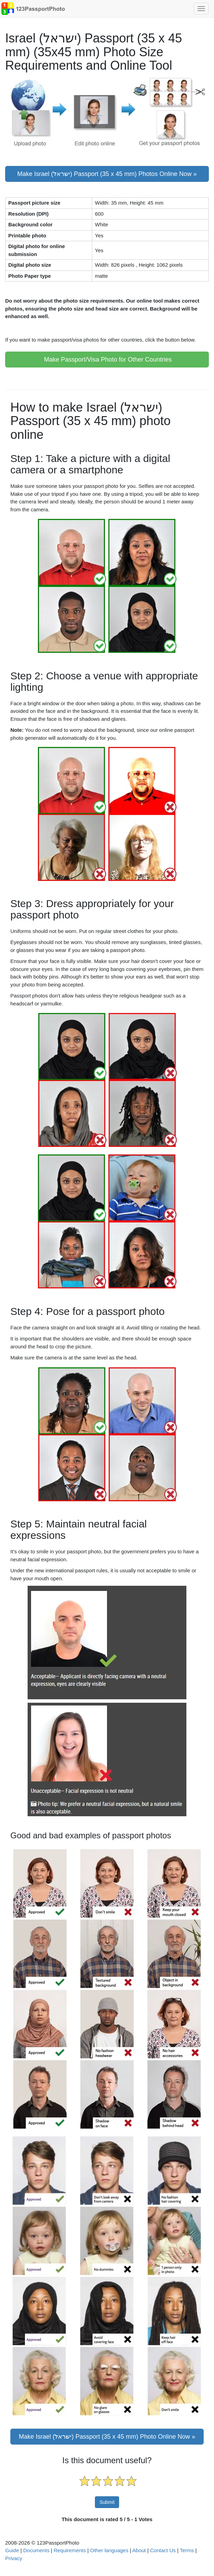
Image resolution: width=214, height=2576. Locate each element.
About (139, 2550)
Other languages (109, 2550)
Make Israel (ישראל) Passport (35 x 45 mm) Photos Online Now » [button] (107, 173)
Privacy (13, 2558)
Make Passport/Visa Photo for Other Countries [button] (107, 359)
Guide (12, 2550)
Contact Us (163, 2550)
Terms (187, 2550)
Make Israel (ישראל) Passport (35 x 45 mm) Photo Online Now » (107, 2436)
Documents (36, 2550)
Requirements (70, 2550)
